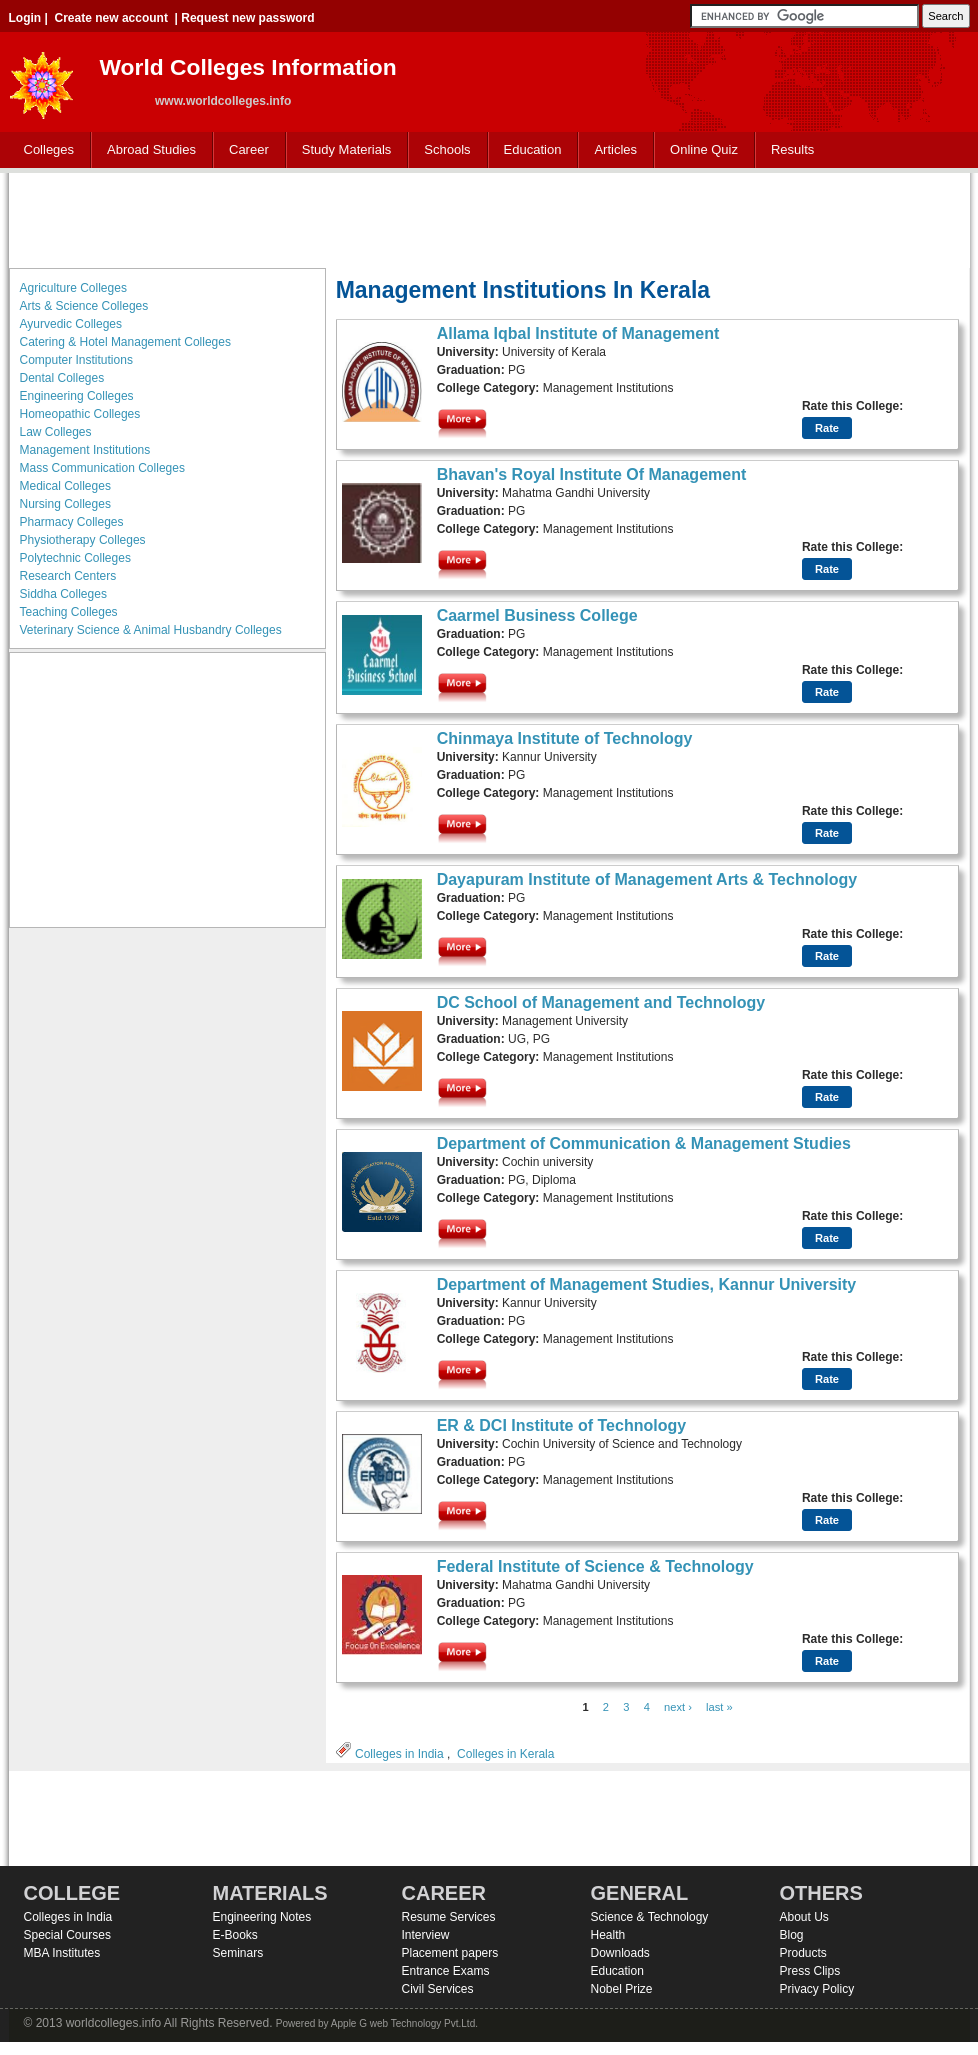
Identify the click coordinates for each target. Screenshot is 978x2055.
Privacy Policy (817, 1989)
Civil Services (438, 1989)
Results (792, 149)
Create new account (111, 18)
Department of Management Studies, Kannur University (647, 1284)
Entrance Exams (446, 1971)
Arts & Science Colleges (84, 306)
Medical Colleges (65, 486)
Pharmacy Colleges (72, 522)
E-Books (235, 1935)
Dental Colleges (62, 378)
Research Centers (68, 576)
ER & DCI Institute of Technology (561, 1425)
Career (244, 150)
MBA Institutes (62, 1953)
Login (25, 18)
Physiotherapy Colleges (83, 540)
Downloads (620, 1953)
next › (678, 1707)
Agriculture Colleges (73, 288)
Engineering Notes (262, 1917)
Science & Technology (650, 1917)
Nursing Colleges (65, 504)
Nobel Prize (622, 1989)
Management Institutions (85, 450)
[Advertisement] (489, 218)
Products (803, 1953)
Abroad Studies (147, 150)
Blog (792, 1935)
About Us (804, 1917)
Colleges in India (399, 1754)
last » (719, 1707)
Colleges (45, 150)
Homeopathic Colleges (80, 414)
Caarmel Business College (537, 615)
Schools (443, 150)
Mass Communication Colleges (102, 468)
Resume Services (449, 1917)
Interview (426, 1935)
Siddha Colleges (63, 594)
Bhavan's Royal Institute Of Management (592, 474)
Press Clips (810, 1971)
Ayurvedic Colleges (71, 324)
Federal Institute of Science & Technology (595, 1566)
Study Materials (342, 150)
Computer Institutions (76, 360)
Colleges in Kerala (505, 1754)
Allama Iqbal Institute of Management (578, 333)
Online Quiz (704, 149)
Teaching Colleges (69, 612)
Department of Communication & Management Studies (644, 1143)
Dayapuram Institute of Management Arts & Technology (647, 879)
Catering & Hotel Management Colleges (125, 342)
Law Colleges (56, 432)
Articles (615, 149)
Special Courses (67, 1935)
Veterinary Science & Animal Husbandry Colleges (151, 630)
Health (608, 1935)
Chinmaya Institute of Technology (565, 738)
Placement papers (450, 1953)
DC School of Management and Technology (601, 1002)
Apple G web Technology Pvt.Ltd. (404, 2023)
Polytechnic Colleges (75, 558)
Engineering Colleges (77, 396)
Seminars (238, 1953)
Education (528, 150)
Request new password (247, 18)
